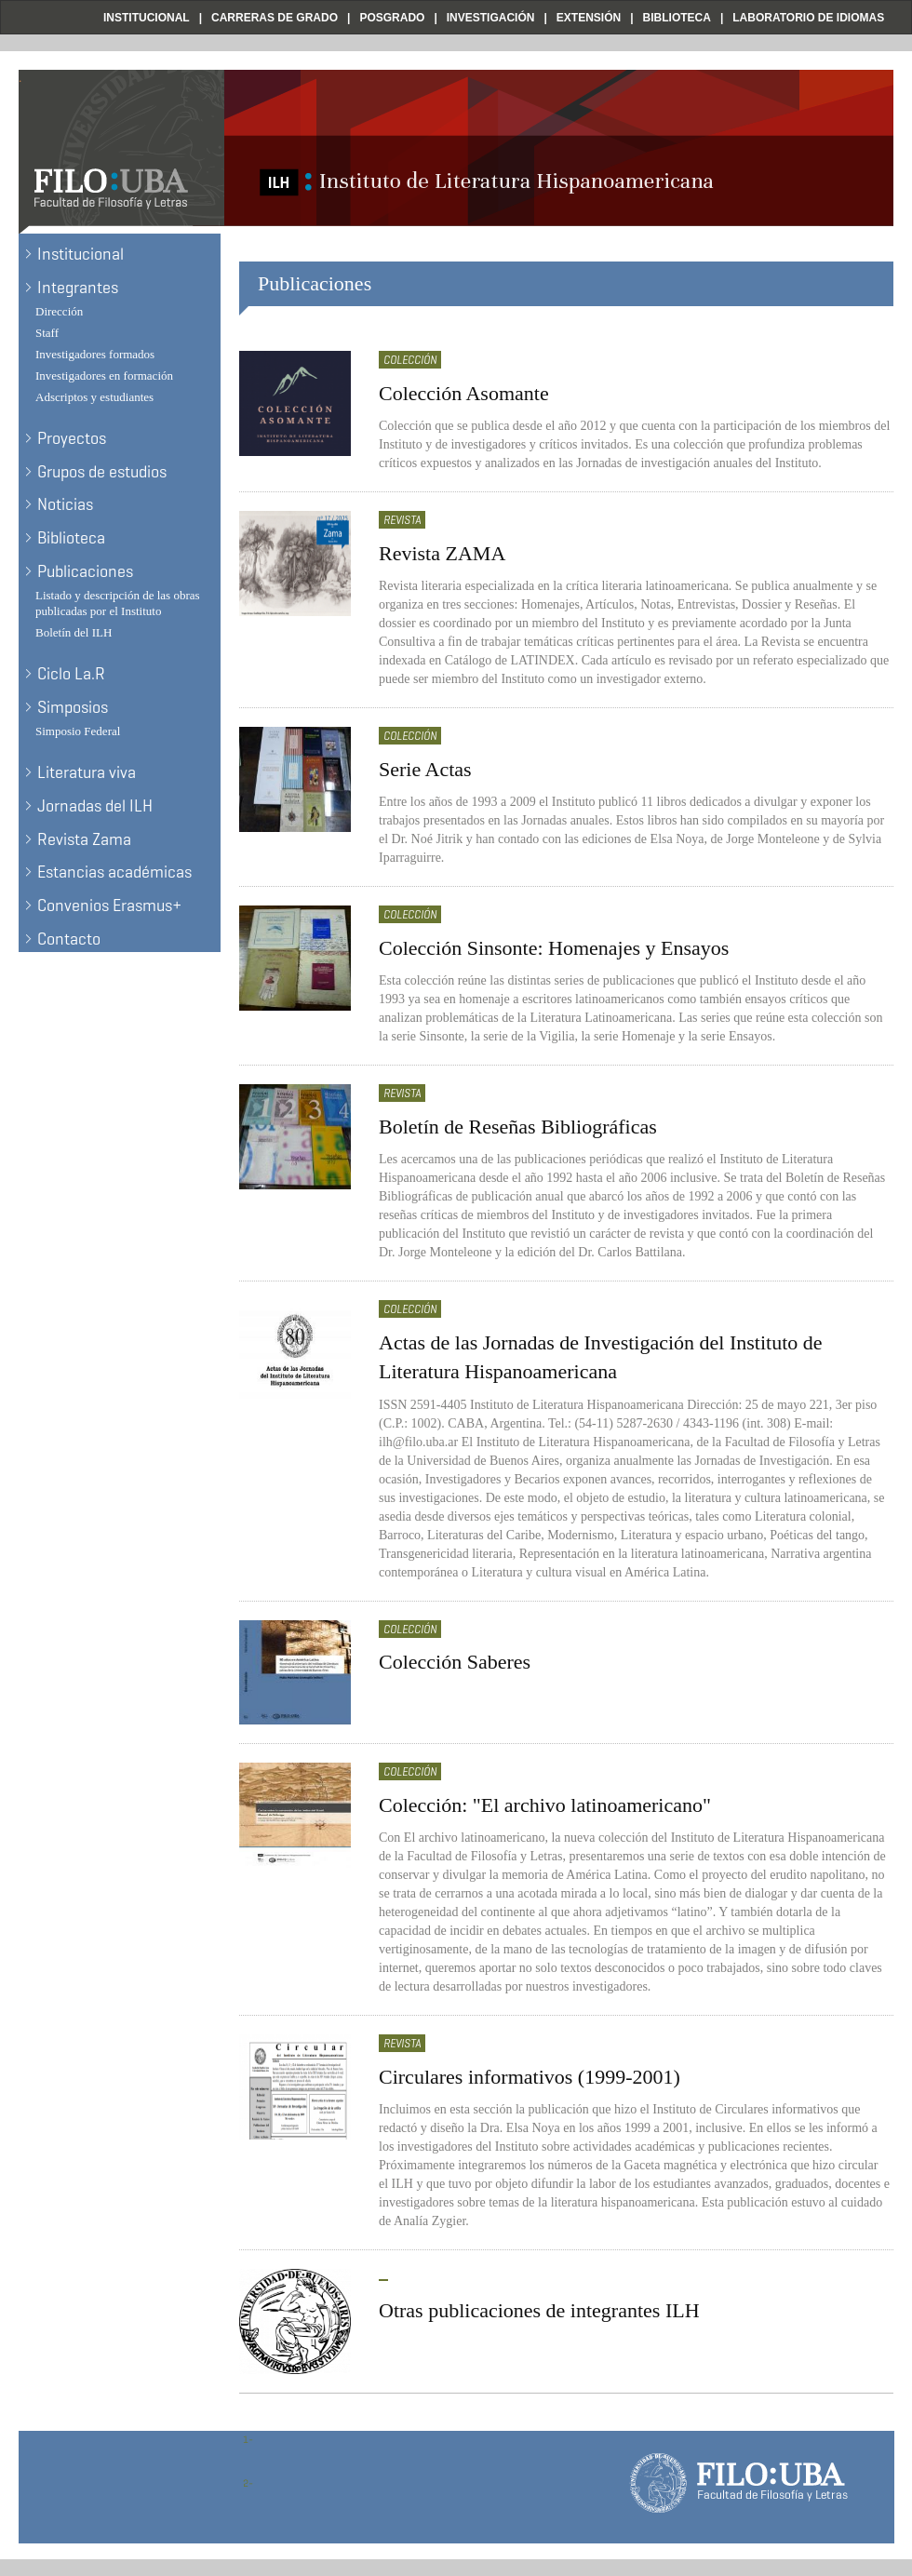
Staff (47, 333)
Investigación (491, 17)
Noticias (65, 504)
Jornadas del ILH (95, 806)
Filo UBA (52, 17)
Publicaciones (85, 571)
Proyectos (71, 438)
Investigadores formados (94, 354)
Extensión (589, 17)
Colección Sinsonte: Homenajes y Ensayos (554, 947)
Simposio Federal (77, 731)
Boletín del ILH (73, 632)
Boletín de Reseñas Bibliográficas (518, 1126)
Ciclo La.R (71, 674)
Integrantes (77, 287)
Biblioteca (677, 17)
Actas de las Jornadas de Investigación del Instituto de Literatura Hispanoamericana (601, 1357)
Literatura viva (86, 772)
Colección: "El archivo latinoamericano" (545, 1805)
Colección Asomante (464, 393)
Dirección (59, 311)
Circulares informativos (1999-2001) (529, 2076)
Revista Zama (84, 839)
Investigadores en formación (104, 375)
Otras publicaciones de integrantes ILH (539, 2310)
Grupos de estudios (102, 472)
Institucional (146, 17)
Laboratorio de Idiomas (808, 17)
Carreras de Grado (274, 17)
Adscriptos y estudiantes (94, 397)
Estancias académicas (114, 872)
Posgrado (391, 17)
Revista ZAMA (442, 553)
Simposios (72, 707)
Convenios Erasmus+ (109, 905)
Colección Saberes (454, 1661)
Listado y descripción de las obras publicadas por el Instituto (117, 603)
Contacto (69, 939)
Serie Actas (425, 769)
